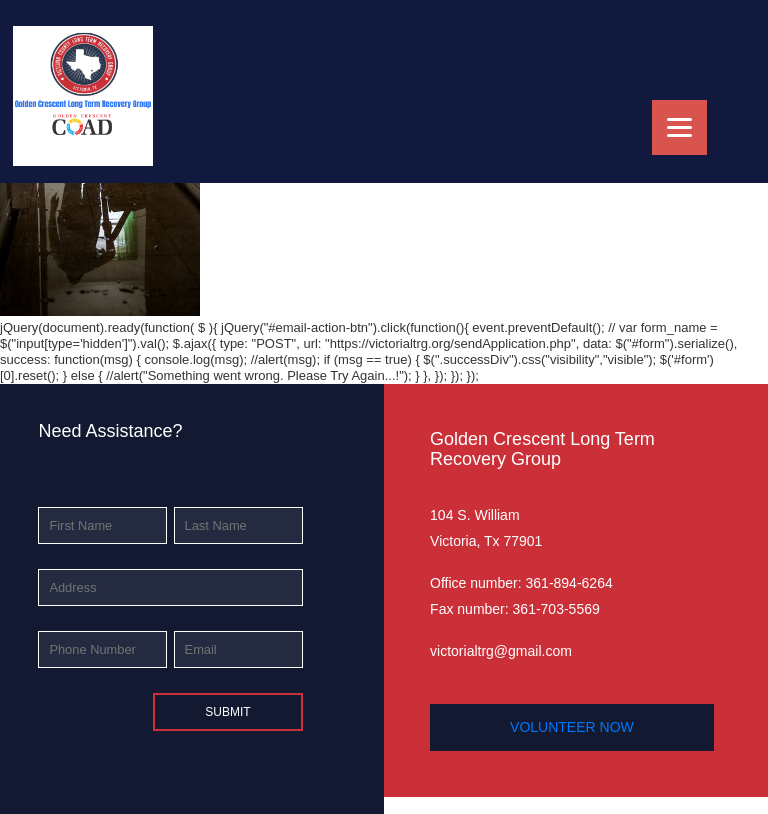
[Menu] (679, 127)
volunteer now (572, 727)
